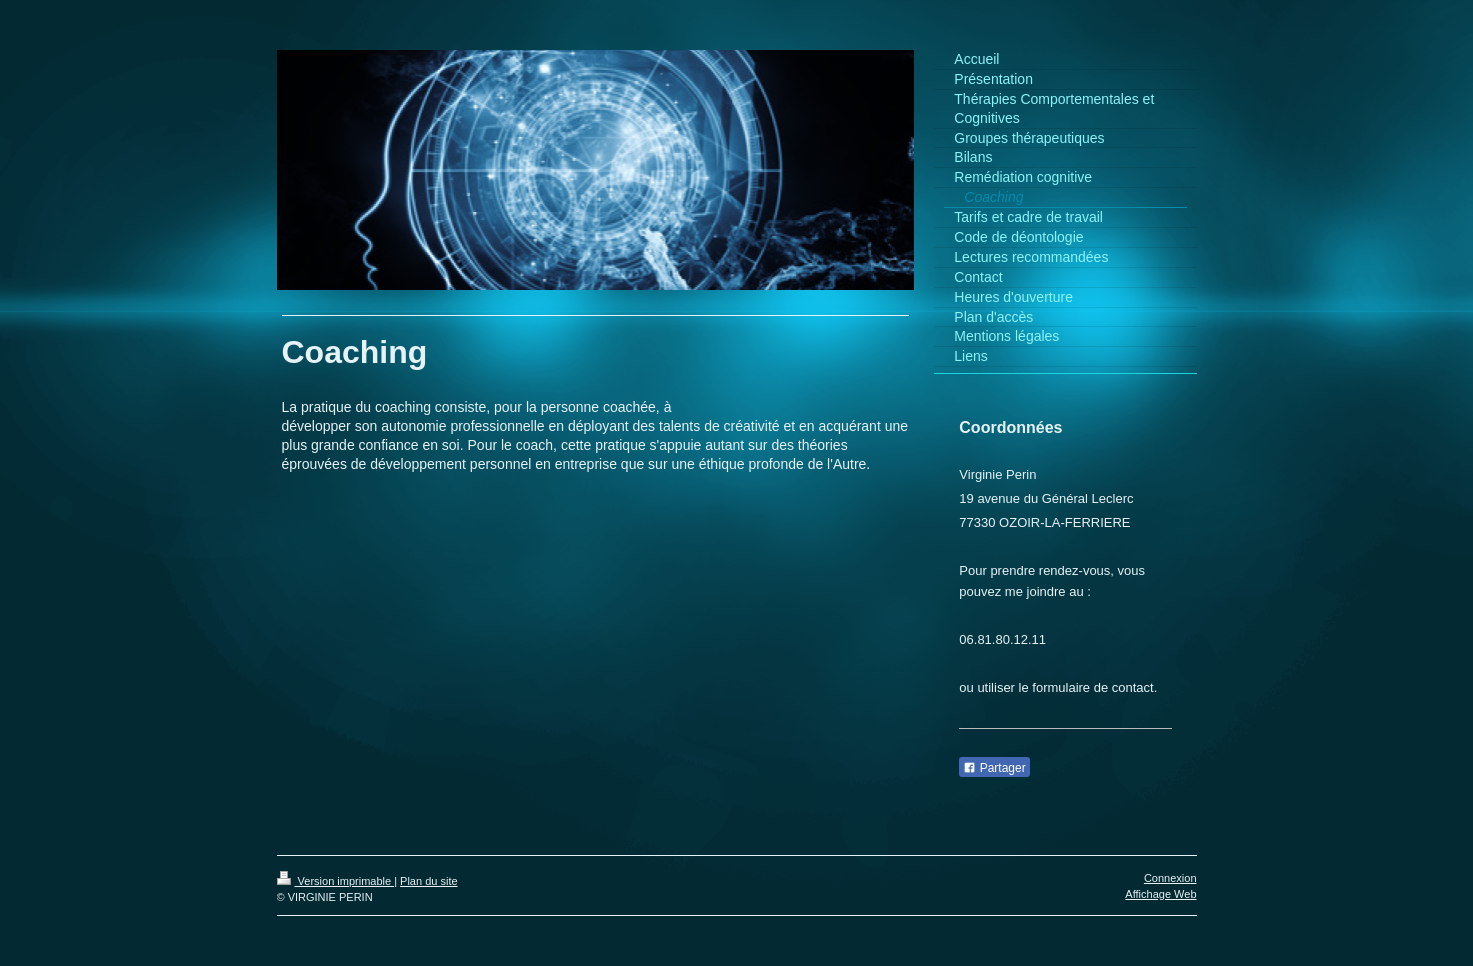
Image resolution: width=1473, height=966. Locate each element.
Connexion (1170, 878)
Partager (994, 768)
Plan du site (428, 881)
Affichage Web (1160, 894)
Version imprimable (336, 881)
